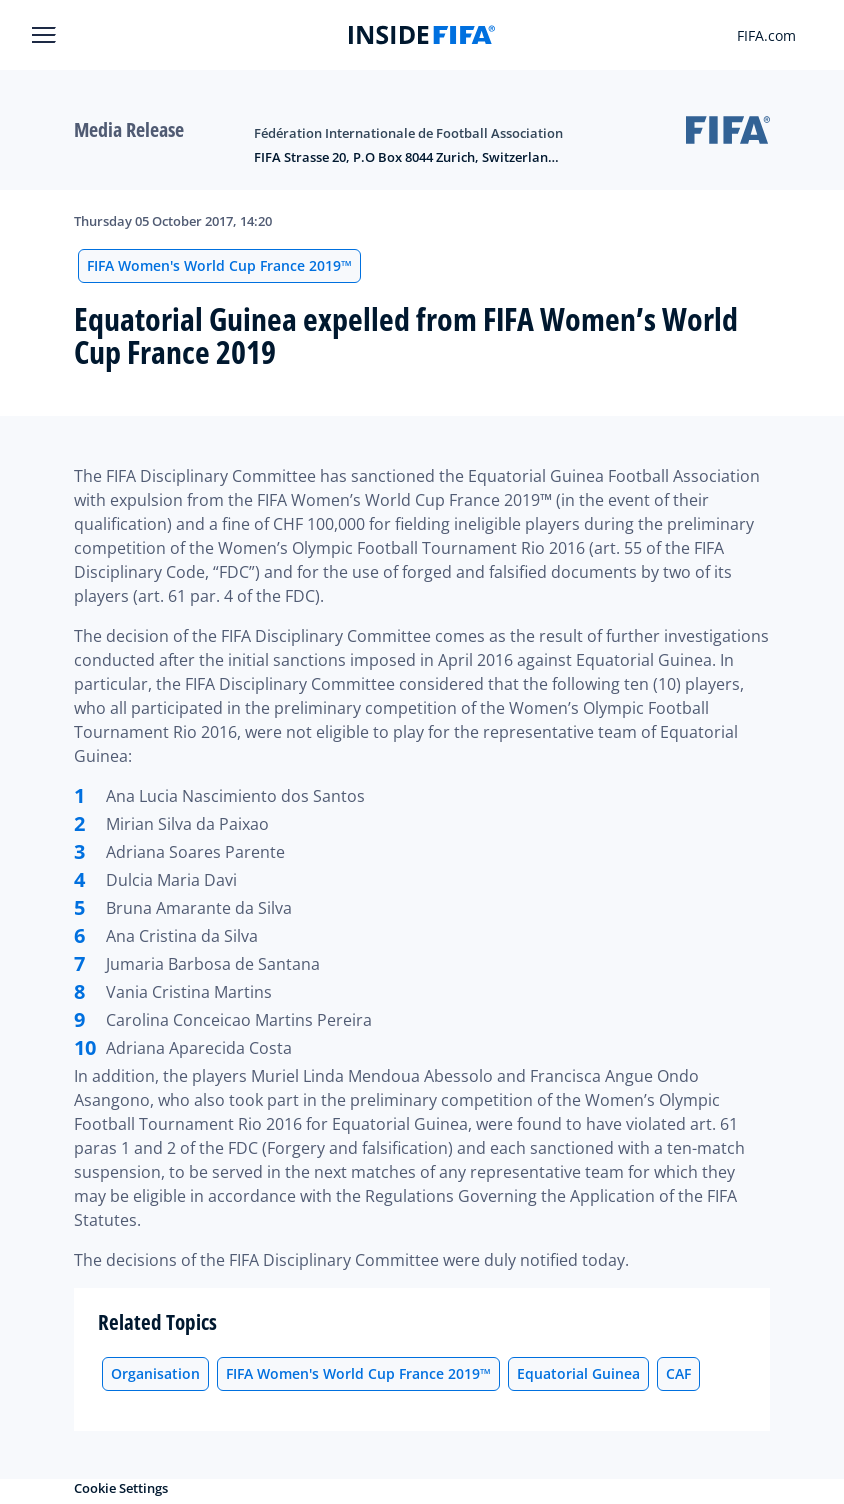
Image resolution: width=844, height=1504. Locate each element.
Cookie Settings (121, 1488)
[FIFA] (422, 35)
